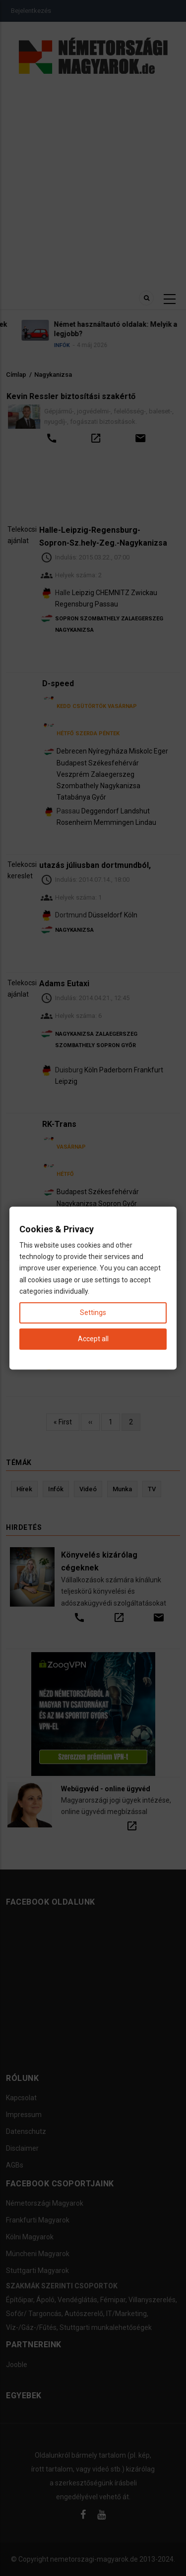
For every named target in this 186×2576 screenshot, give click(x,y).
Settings (93, 1312)
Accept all (93, 1339)
